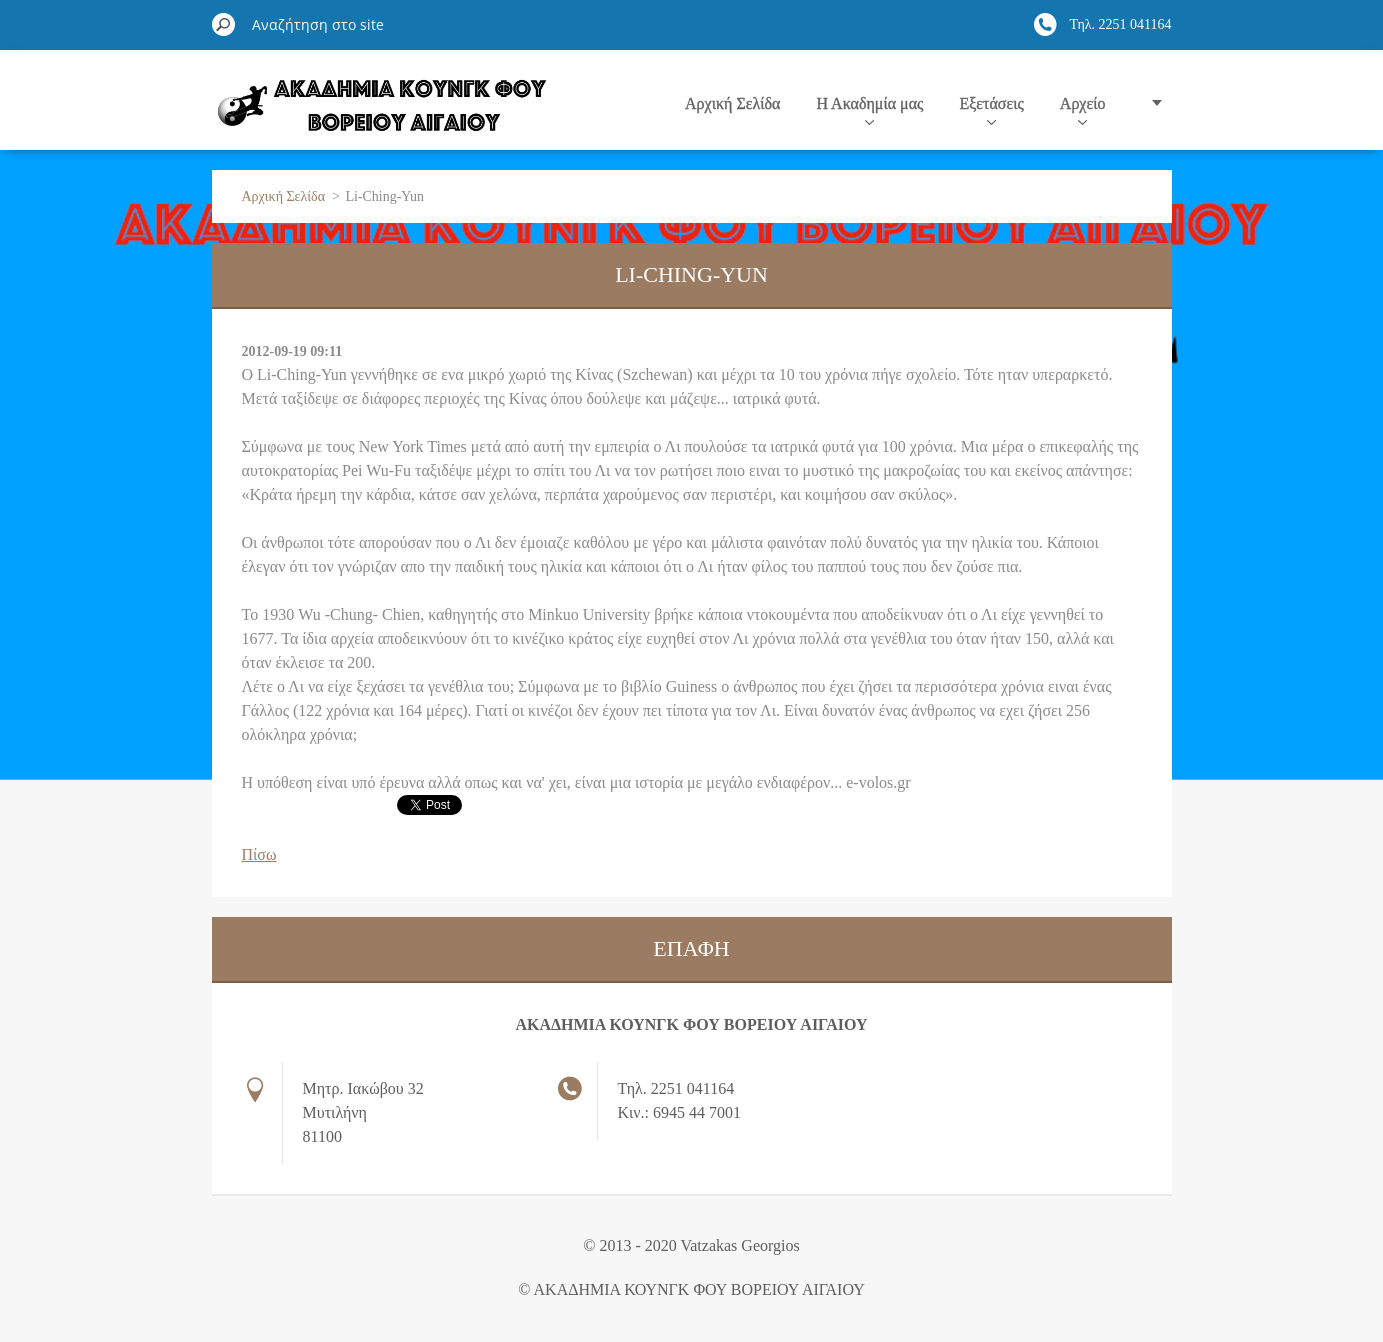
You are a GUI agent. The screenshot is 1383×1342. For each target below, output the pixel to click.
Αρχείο (1083, 110)
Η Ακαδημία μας (869, 110)
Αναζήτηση (224, 24)
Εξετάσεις (991, 110)
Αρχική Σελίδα (732, 103)
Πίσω (259, 854)
